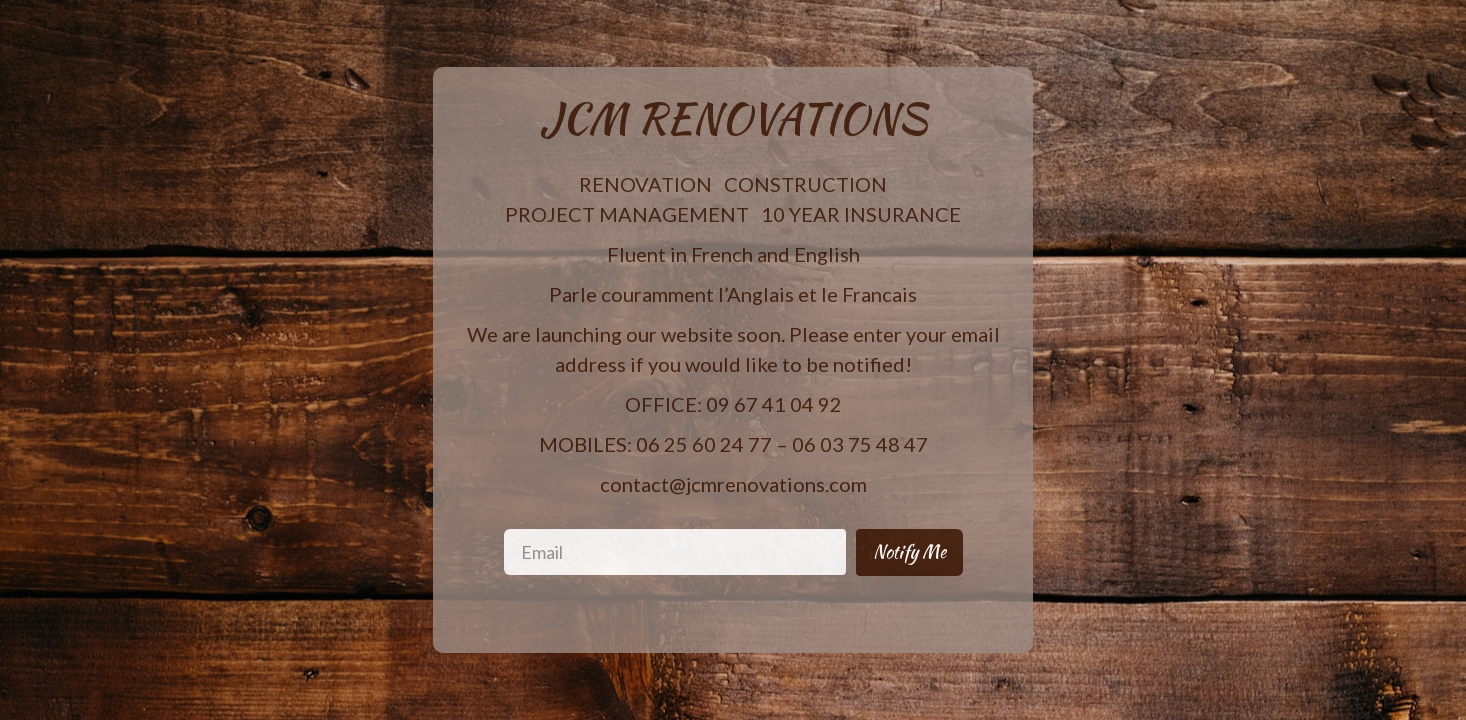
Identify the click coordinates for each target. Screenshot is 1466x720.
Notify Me (909, 551)
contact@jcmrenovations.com (733, 484)
